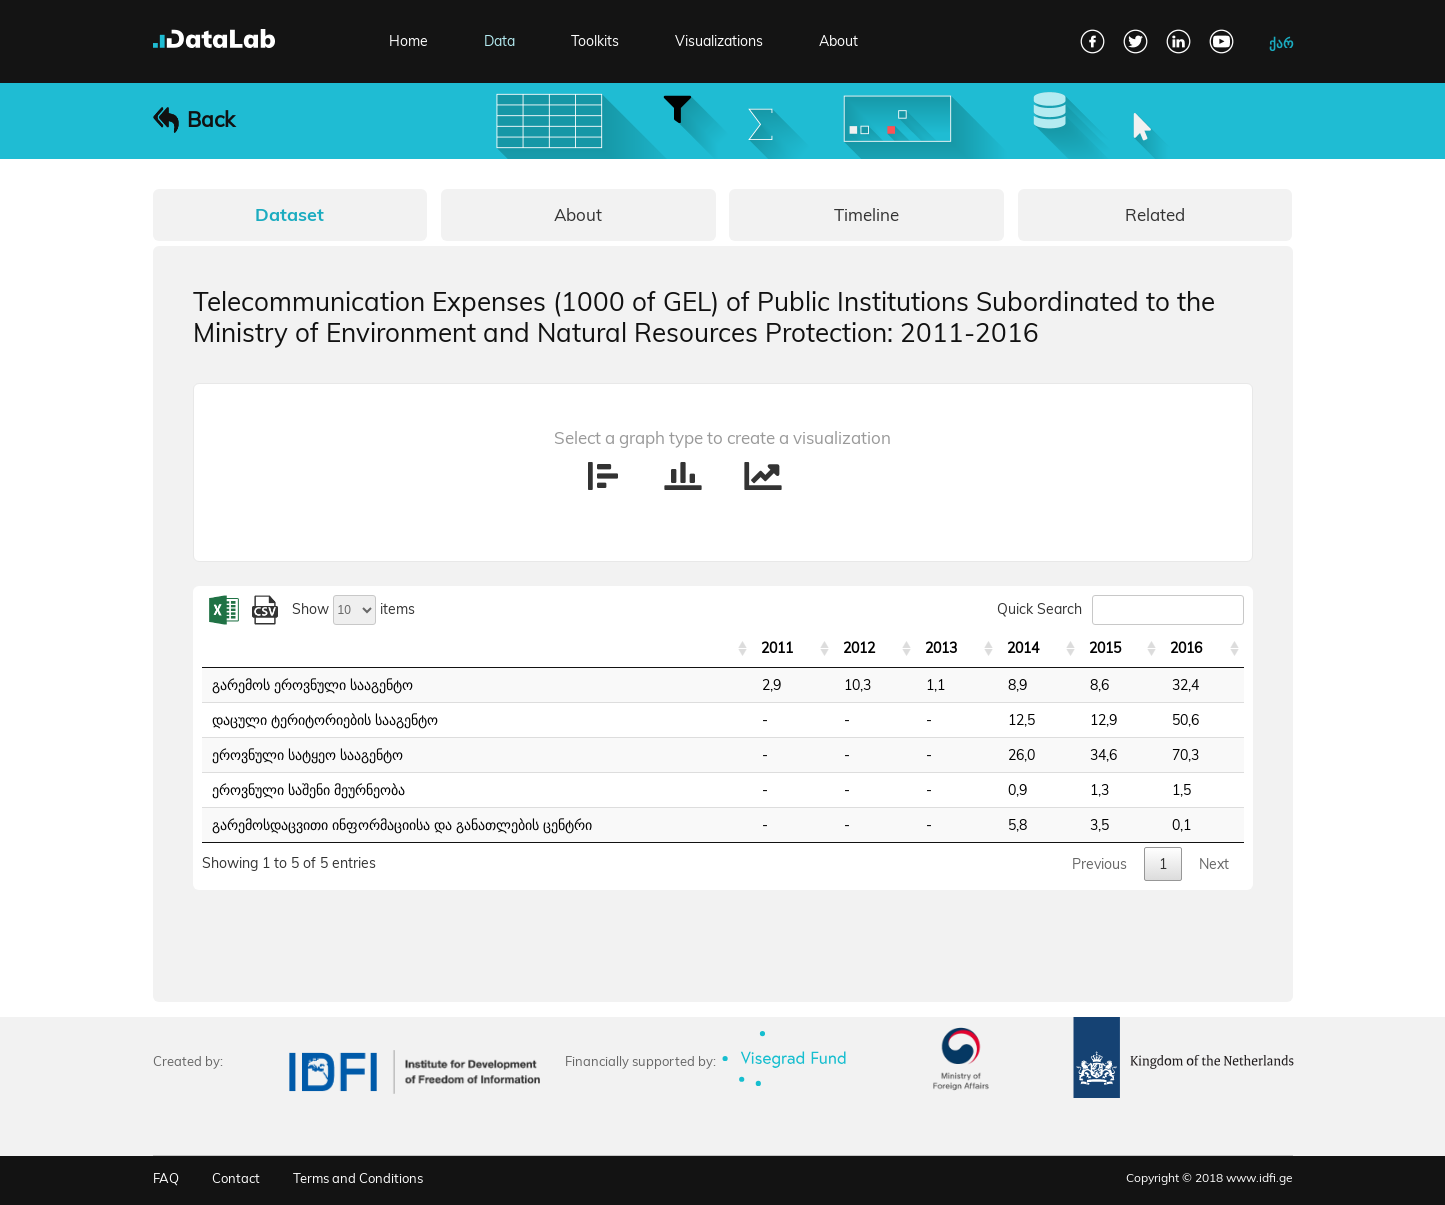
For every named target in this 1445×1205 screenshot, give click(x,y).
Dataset (289, 214)
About (838, 41)
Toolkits (595, 41)
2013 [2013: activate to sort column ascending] (941, 648)
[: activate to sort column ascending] (477, 648)
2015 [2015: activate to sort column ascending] (1105, 648)
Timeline (866, 214)
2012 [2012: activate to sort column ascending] (859, 648)
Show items (353, 609)
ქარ (1281, 43)
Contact (236, 1178)
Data (499, 41)
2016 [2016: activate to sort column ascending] (1186, 648)
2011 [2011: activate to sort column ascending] (777, 648)
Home (408, 41)
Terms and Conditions (358, 1178)
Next (1214, 864)
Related (1155, 214)
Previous (1099, 864)
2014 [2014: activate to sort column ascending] (1023, 648)
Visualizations (719, 41)
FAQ (166, 1178)
